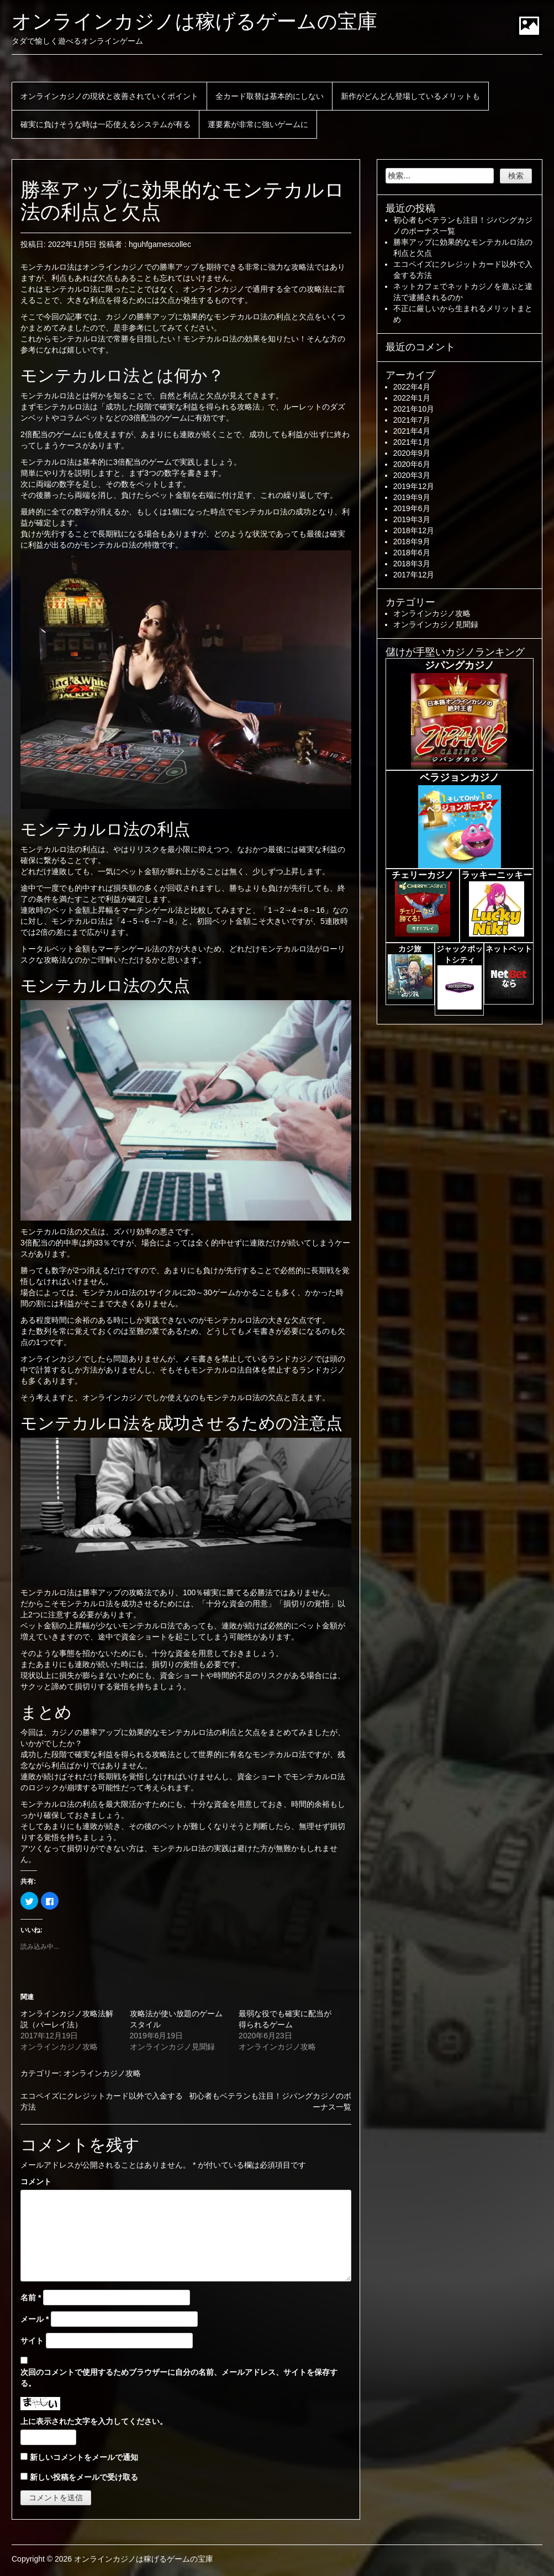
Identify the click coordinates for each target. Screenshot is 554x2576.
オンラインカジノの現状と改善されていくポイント (109, 96)
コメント (35, 2181)
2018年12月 (414, 530)
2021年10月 (414, 408)
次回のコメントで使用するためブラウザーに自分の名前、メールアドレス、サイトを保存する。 (178, 2378)
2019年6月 (411, 508)
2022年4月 (411, 386)
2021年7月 (411, 420)
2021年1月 (411, 442)
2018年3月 (411, 563)
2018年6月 (411, 552)
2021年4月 (411, 431)
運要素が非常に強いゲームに (258, 124)
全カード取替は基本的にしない (269, 96)
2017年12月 (414, 574)
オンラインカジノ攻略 (102, 2073)
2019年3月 (411, 519)
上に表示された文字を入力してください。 (93, 2421)
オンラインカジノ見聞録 (435, 624)
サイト (32, 2340)
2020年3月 (411, 475)
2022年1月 (411, 397)
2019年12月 (414, 486)
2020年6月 (411, 464)
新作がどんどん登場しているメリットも (410, 96)
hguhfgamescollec (160, 244)
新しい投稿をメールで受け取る (84, 2477)
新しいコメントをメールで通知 (84, 2457)
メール (34, 2319)
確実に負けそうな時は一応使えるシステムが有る (105, 124)
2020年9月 (411, 453)
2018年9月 (411, 541)
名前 (30, 2297)
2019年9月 (411, 497)
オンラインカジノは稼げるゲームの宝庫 (194, 21)
